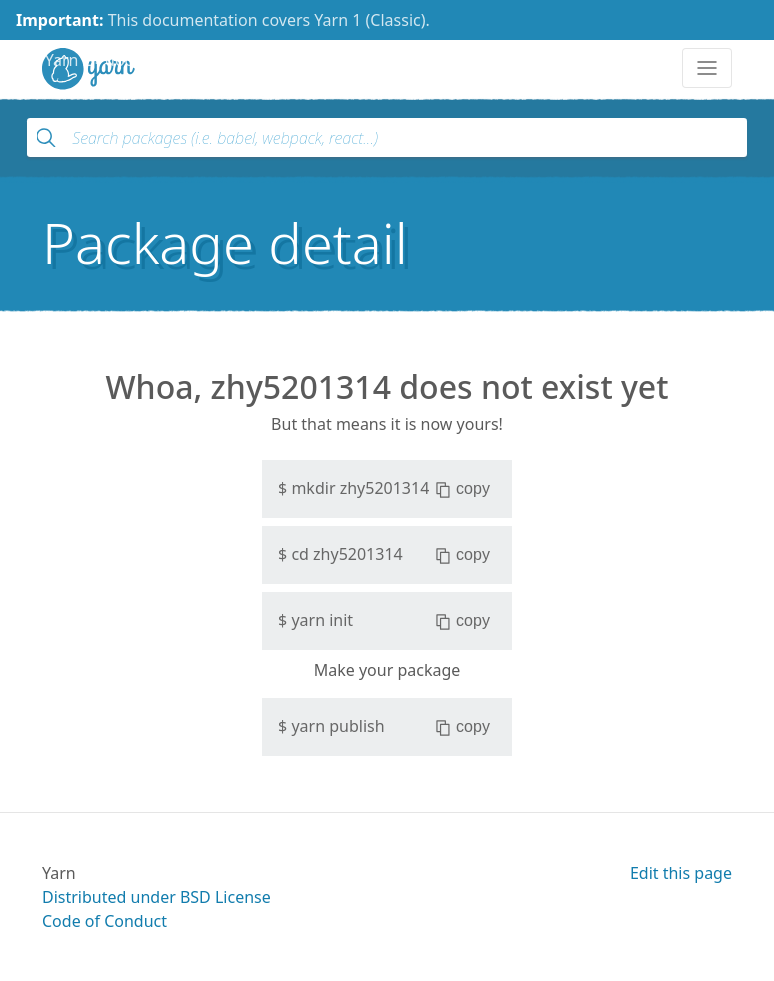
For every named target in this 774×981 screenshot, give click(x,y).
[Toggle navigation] (707, 68)
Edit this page (681, 873)
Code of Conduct (104, 921)
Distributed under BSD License (156, 897)
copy (462, 489)
